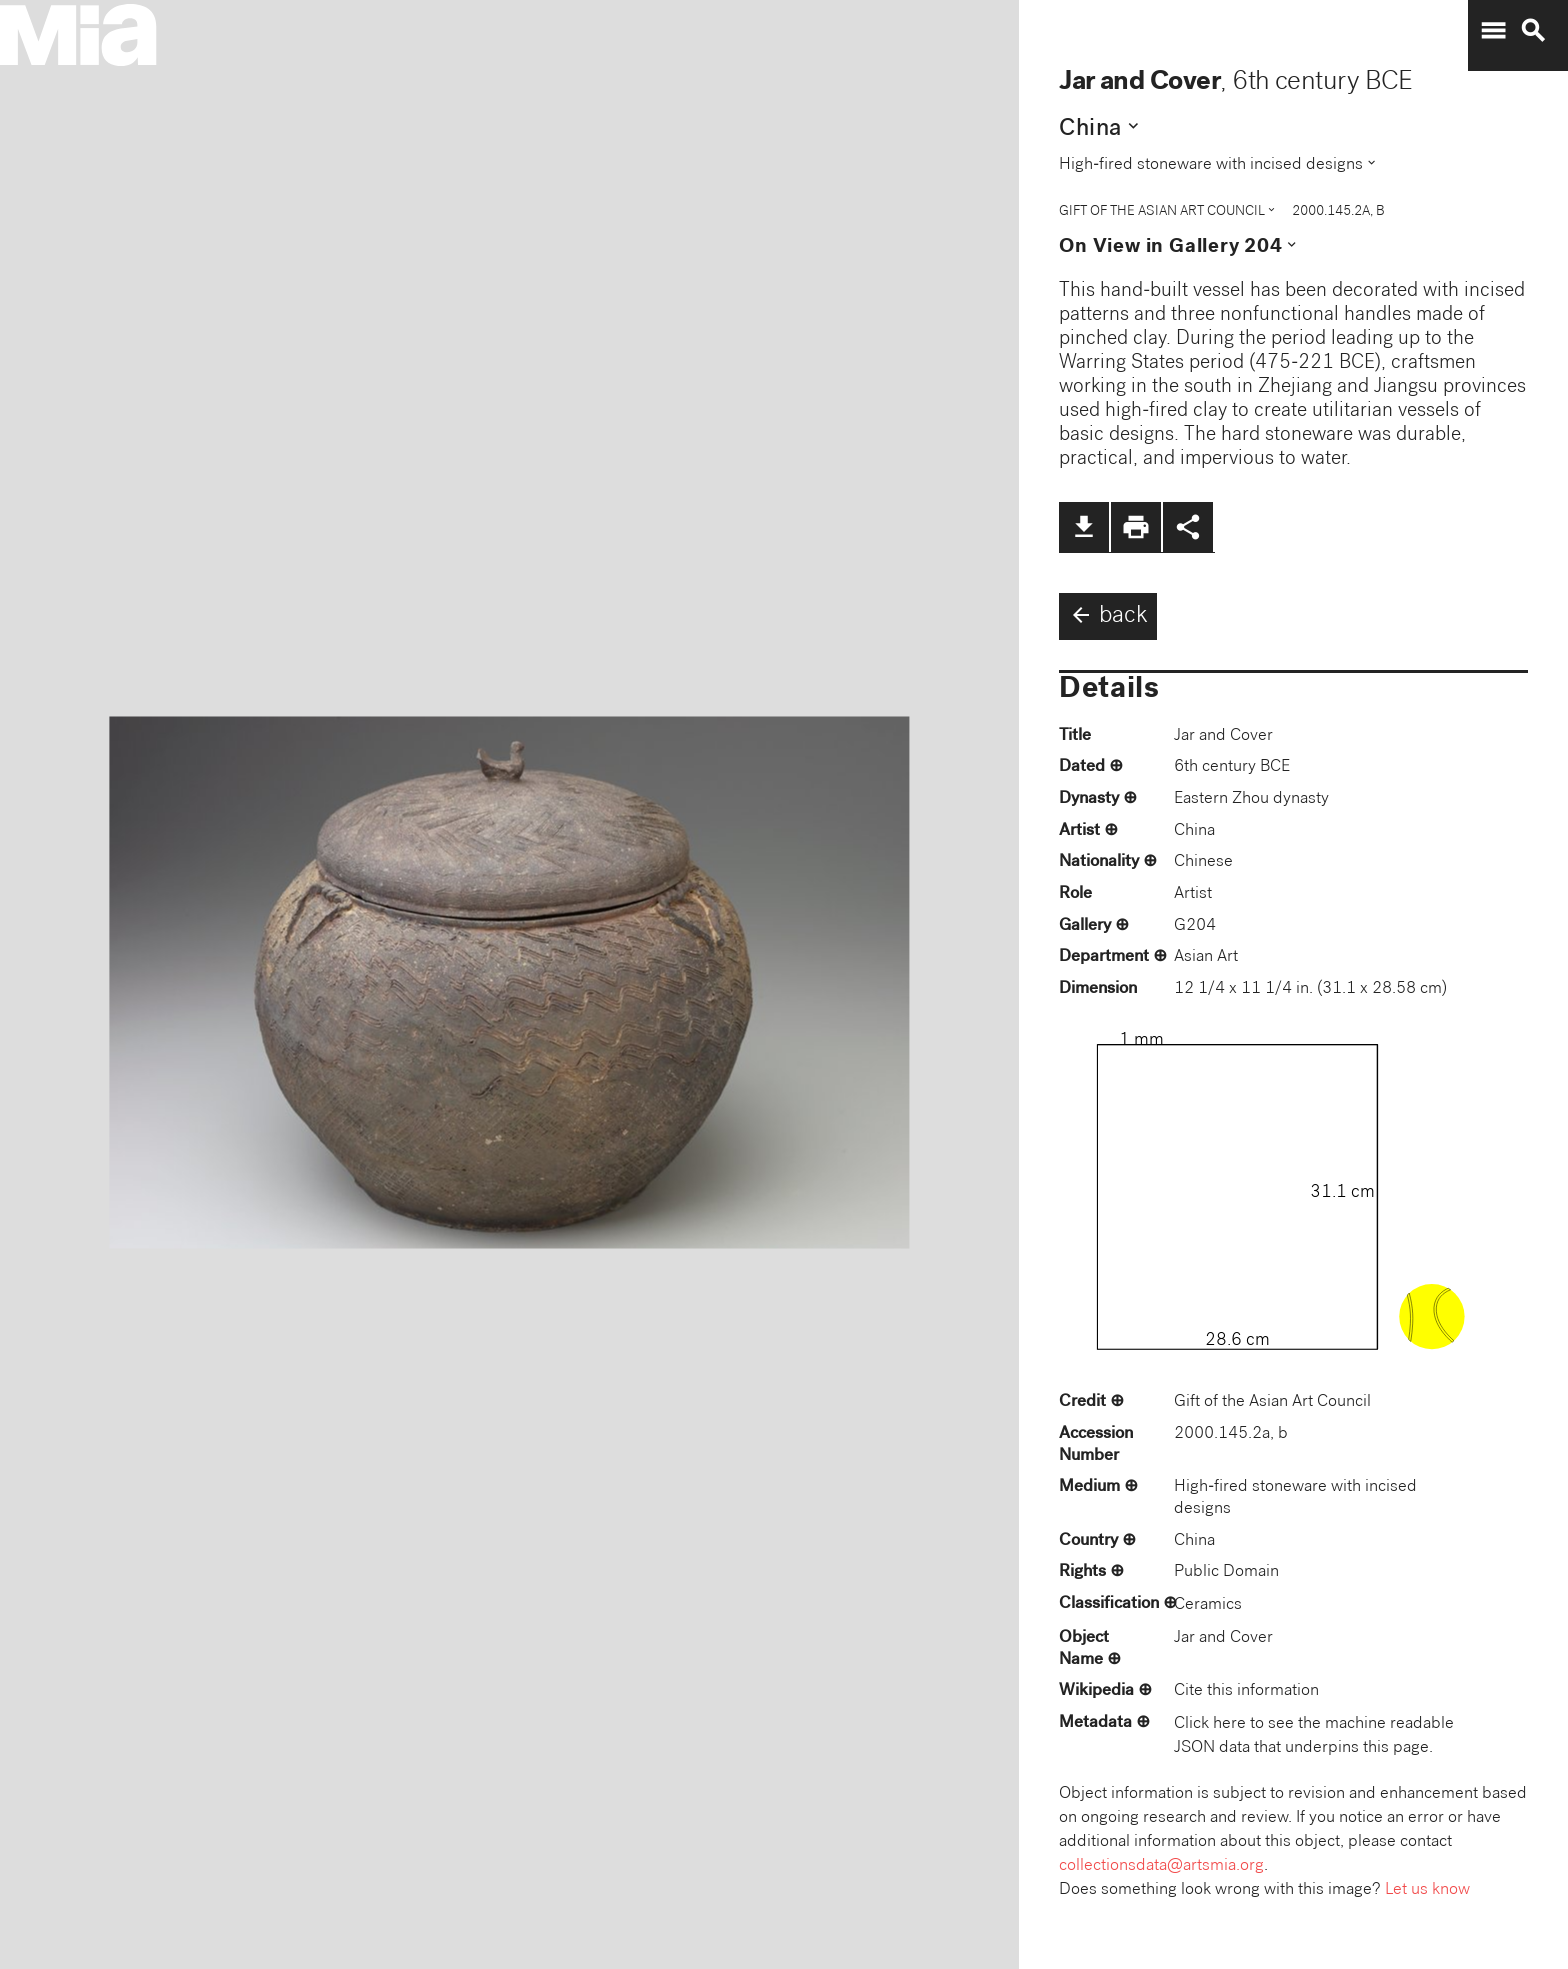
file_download (1084, 527)
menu (1493, 31)
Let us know (1427, 1890)
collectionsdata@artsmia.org (1161, 1866)
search (1533, 31)
